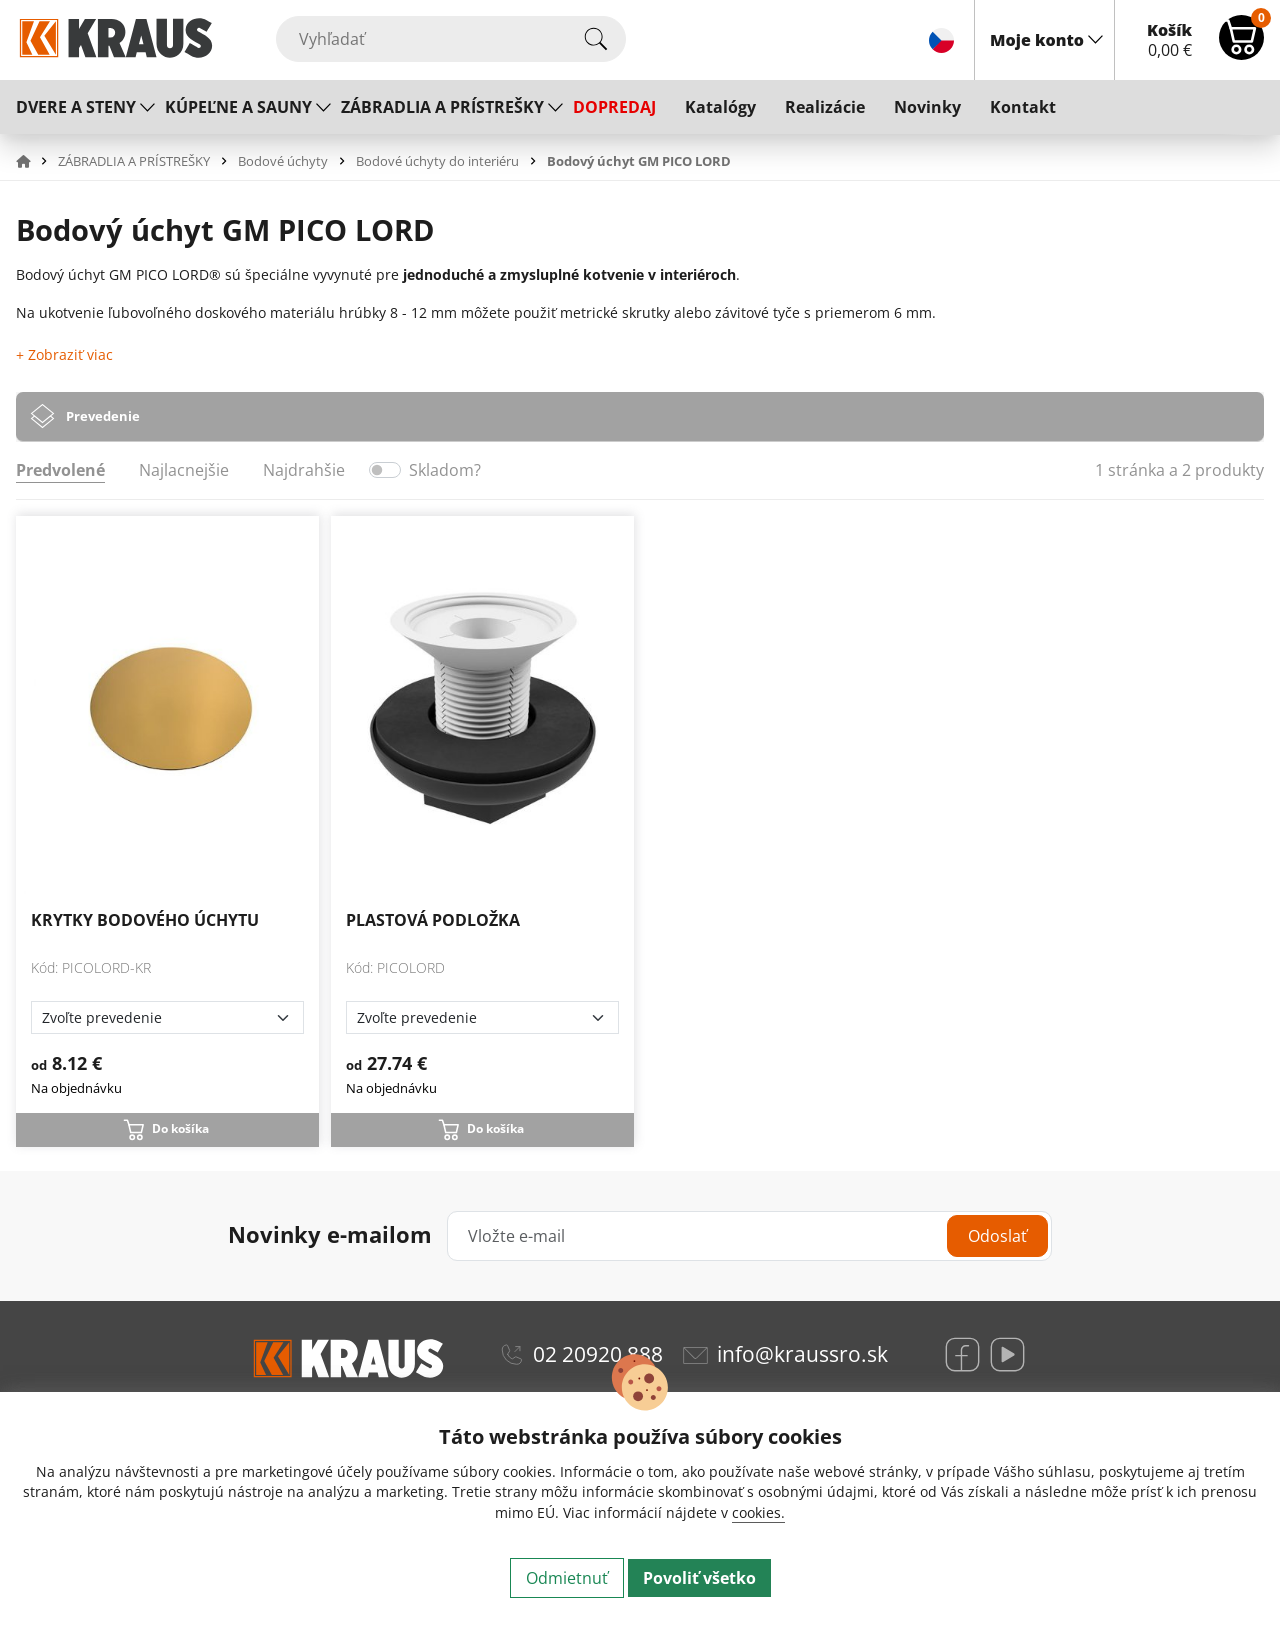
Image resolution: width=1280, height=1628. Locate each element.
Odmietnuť (567, 1578)
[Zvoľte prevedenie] (167, 1017)
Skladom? (445, 470)
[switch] (385, 470)
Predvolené (60, 470)
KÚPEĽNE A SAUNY (238, 107)
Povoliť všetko (699, 1578)
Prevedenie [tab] (103, 416)
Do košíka (180, 1128)
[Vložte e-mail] (749, 1236)
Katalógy (720, 107)
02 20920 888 (598, 1354)
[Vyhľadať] (451, 39)
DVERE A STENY (76, 107)
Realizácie (825, 107)
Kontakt (1023, 107)
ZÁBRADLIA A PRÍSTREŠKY (442, 107)
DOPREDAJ (614, 107)
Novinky (927, 107)
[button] (35, 161)
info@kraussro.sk (802, 1354)
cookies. (758, 1512)
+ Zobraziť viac (64, 354)
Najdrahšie (304, 470)
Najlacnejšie (184, 470)
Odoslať (997, 1236)
